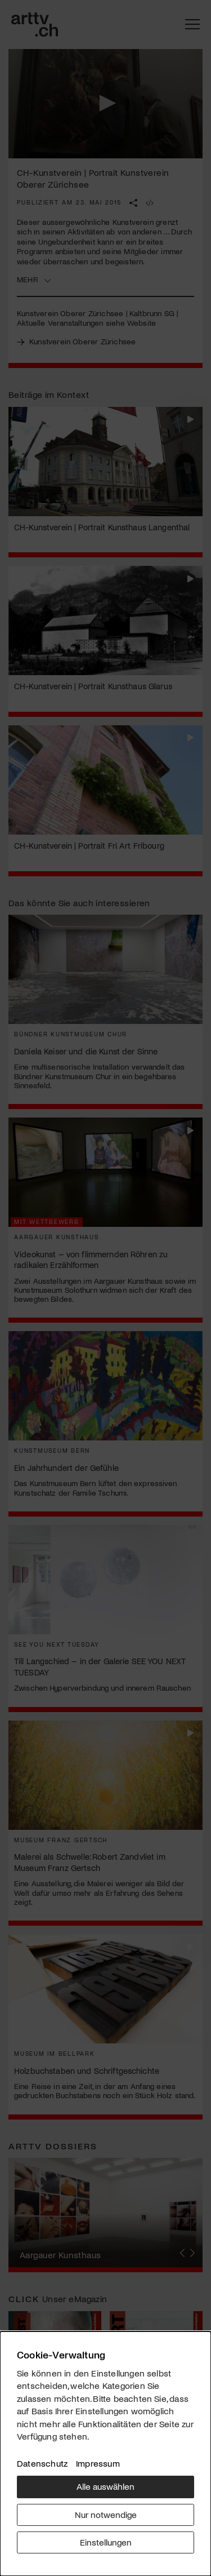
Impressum (98, 2463)
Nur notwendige (106, 2514)
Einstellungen (106, 2542)
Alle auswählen (105, 2486)
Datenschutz (42, 2463)
